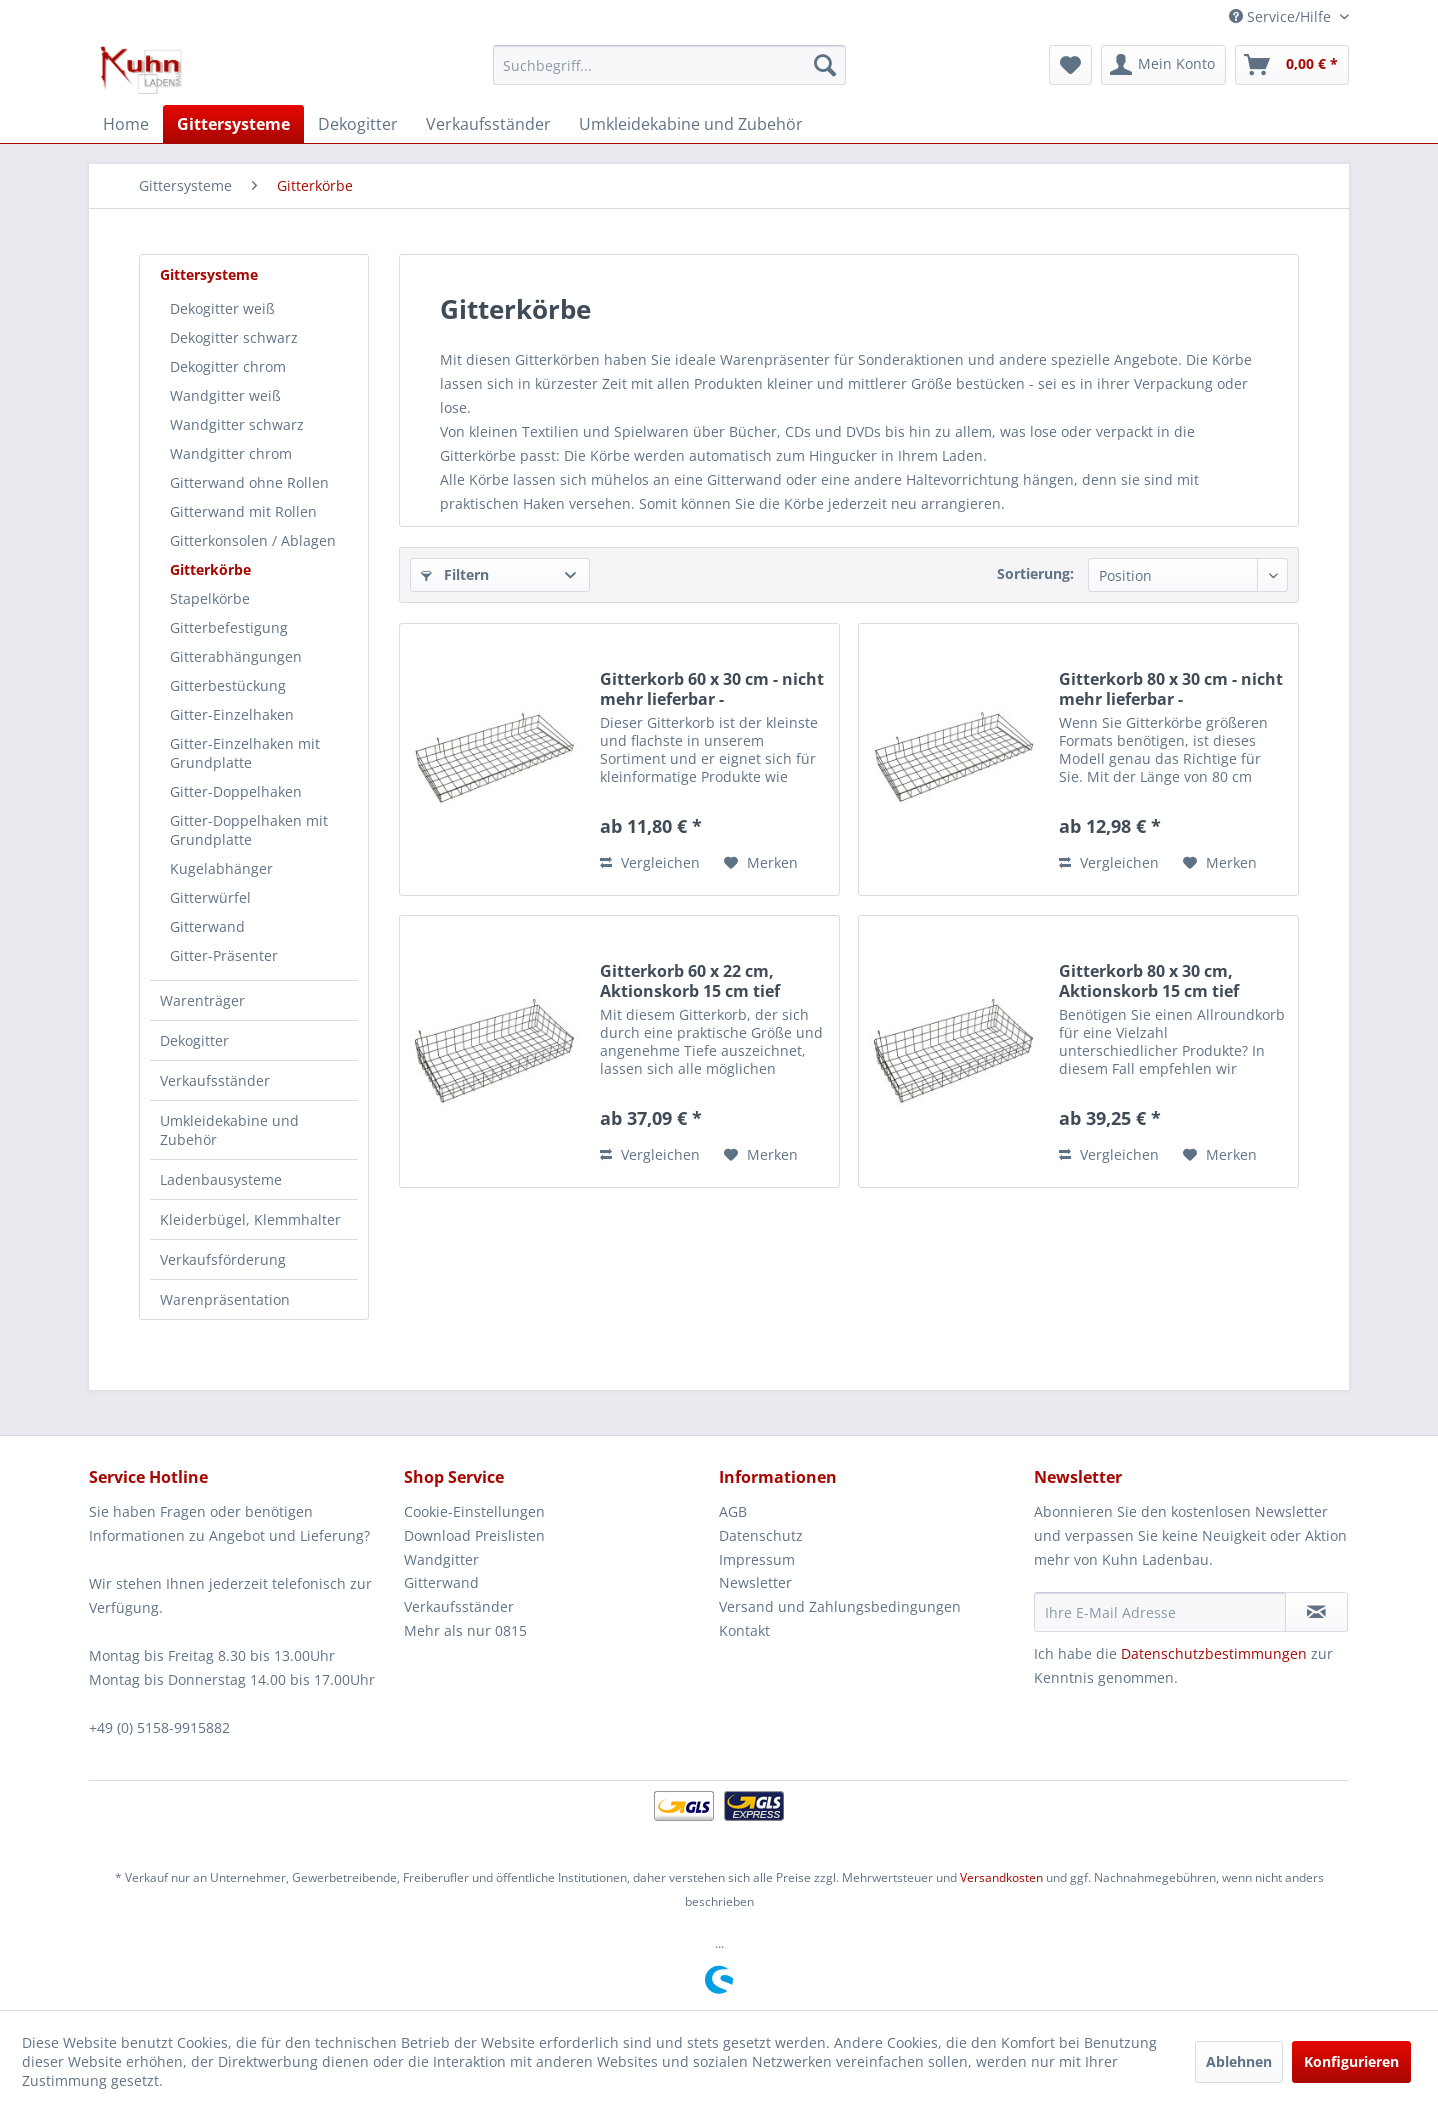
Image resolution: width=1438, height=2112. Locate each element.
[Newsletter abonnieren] (1316, 1612)
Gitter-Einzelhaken (232, 714)
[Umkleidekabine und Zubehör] (691, 124)
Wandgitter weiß (225, 395)
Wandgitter (441, 1559)
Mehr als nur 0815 (465, 1630)
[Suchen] (825, 65)
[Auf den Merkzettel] (761, 863)
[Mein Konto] (1163, 65)
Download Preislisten (474, 1535)
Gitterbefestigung (229, 627)
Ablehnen (1239, 2061)
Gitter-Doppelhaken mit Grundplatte (249, 830)
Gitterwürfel (210, 897)
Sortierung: (1035, 573)
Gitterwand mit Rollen (243, 511)
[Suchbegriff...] (669, 65)
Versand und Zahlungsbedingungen (840, 1606)
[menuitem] (669, 65)
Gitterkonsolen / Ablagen (253, 540)
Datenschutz (761, 1535)
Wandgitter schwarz (237, 424)
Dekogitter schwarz (234, 337)
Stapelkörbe (210, 598)
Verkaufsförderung (223, 1259)
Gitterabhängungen (236, 656)
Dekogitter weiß (222, 308)
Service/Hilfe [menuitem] (1282, 16)
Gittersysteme (209, 274)
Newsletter (755, 1582)
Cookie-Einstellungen (474, 1511)
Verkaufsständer (215, 1080)
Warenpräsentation (225, 1299)
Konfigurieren (1351, 2061)
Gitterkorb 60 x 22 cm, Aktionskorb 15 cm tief (690, 981)
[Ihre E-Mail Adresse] (1160, 1612)
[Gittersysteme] (233, 124)
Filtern (455, 574)
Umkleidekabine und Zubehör (229, 1130)
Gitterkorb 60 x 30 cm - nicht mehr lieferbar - (712, 689)
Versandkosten (1001, 1877)
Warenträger (202, 1000)
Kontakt (744, 1630)
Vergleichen (650, 862)
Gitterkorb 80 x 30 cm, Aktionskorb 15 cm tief (1149, 981)
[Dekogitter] (358, 124)
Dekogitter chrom (228, 366)
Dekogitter (194, 1040)
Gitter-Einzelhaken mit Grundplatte (245, 753)
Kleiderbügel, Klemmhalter (250, 1219)
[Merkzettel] (1070, 65)
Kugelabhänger (221, 868)
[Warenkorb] (1292, 65)
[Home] (126, 124)
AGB (733, 1511)
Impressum (757, 1559)
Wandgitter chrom (231, 453)
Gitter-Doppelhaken (236, 791)
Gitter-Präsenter (224, 955)
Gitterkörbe (210, 569)
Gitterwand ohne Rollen (249, 482)
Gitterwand (207, 926)
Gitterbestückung (228, 685)
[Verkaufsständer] (488, 124)
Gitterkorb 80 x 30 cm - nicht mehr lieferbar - (1171, 689)
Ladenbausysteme (221, 1179)
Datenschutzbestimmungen (1214, 1653)
